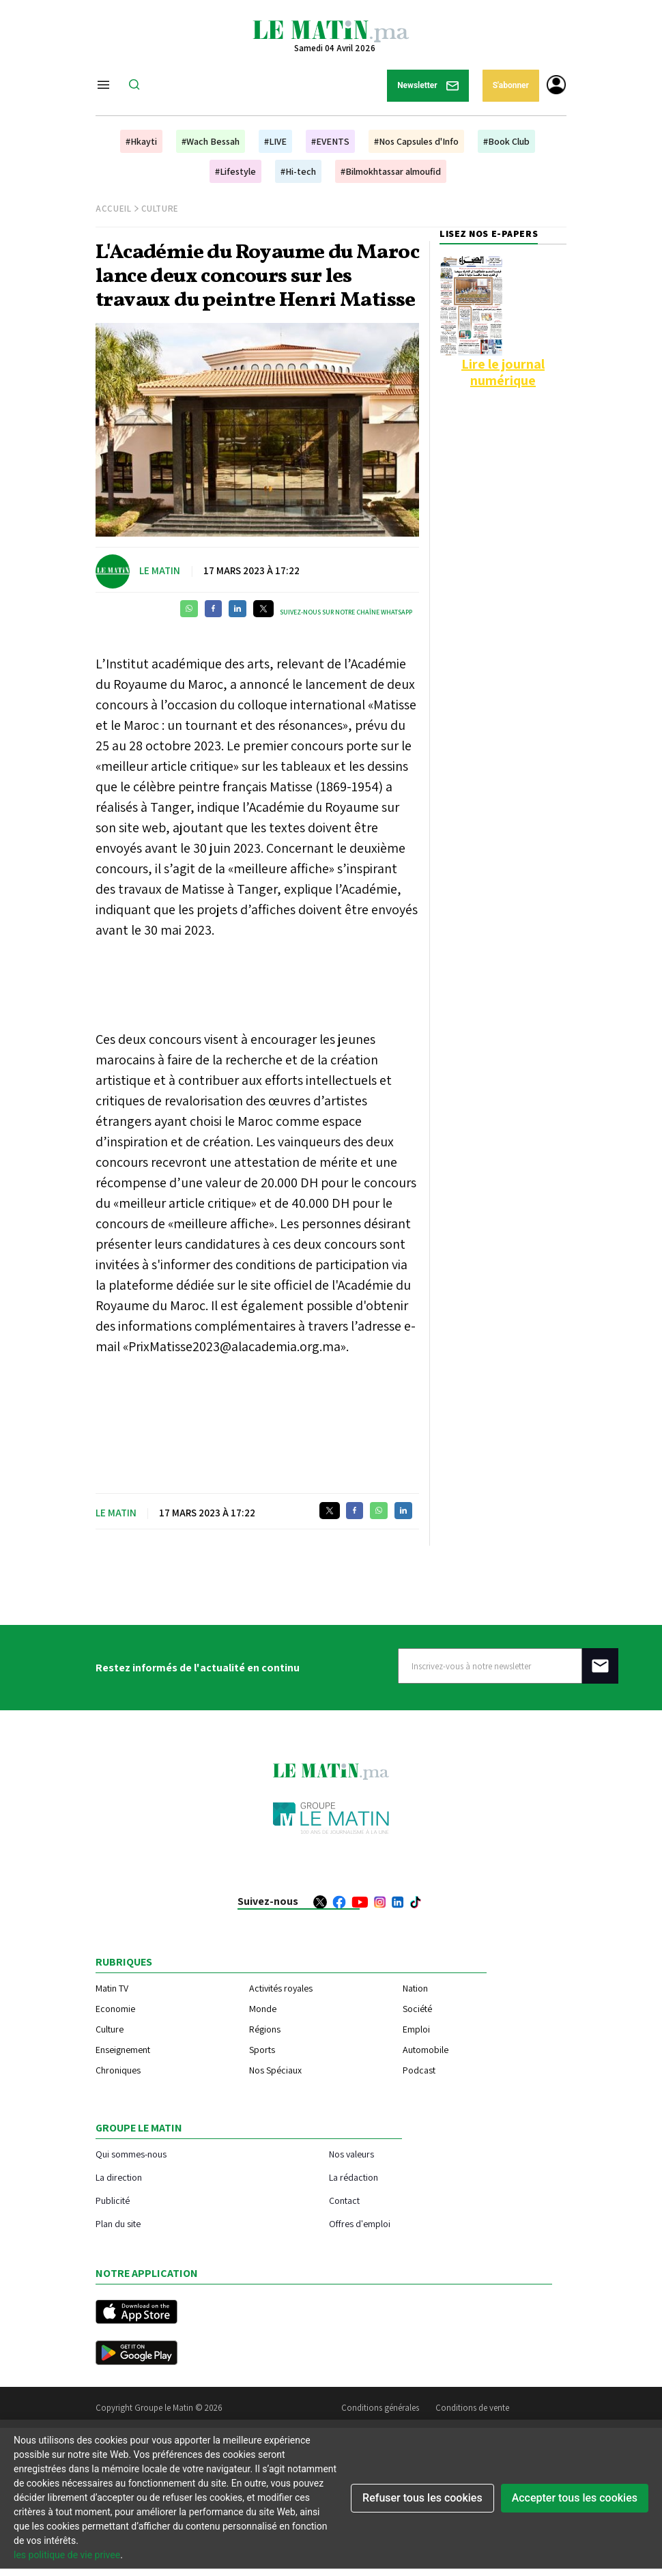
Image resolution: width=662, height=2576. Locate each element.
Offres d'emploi (359, 2223)
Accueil (114, 208)
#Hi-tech (298, 171)
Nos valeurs (351, 2154)
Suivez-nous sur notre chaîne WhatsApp (346, 612)
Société (417, 2008)
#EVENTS (330, 141)
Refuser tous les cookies (422, 2497)
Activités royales (281, 1988)
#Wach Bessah (211, 141)
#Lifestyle (235, 171)
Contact (344, 2200)
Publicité (113, 2200)
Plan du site (118, 2223)
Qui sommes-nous (131, 2154)
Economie (115, 2008)
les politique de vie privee (67, 2554)
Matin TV (112, 1988)
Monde (262, 2008)
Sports (262, 2049)
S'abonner (511, 85)
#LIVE (275, 141)
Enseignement (123, 2049)
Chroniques (118, 2070)
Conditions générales (380, 2408)
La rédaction (353, 2177)
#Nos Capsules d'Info (416, 141)
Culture (160, 208)
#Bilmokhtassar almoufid (391, 171)
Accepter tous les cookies (574, 2497)
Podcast (419, 2070)
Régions (264, 2029)
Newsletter (428, 86)
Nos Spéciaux (275, 2070)
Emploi (416, 2029)
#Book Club (506, 141)
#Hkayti (141, 141)
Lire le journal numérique (503, 372)
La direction (119, 2177)
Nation (415, 1988)
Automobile (425, 2049)
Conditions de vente (472, 2408)
